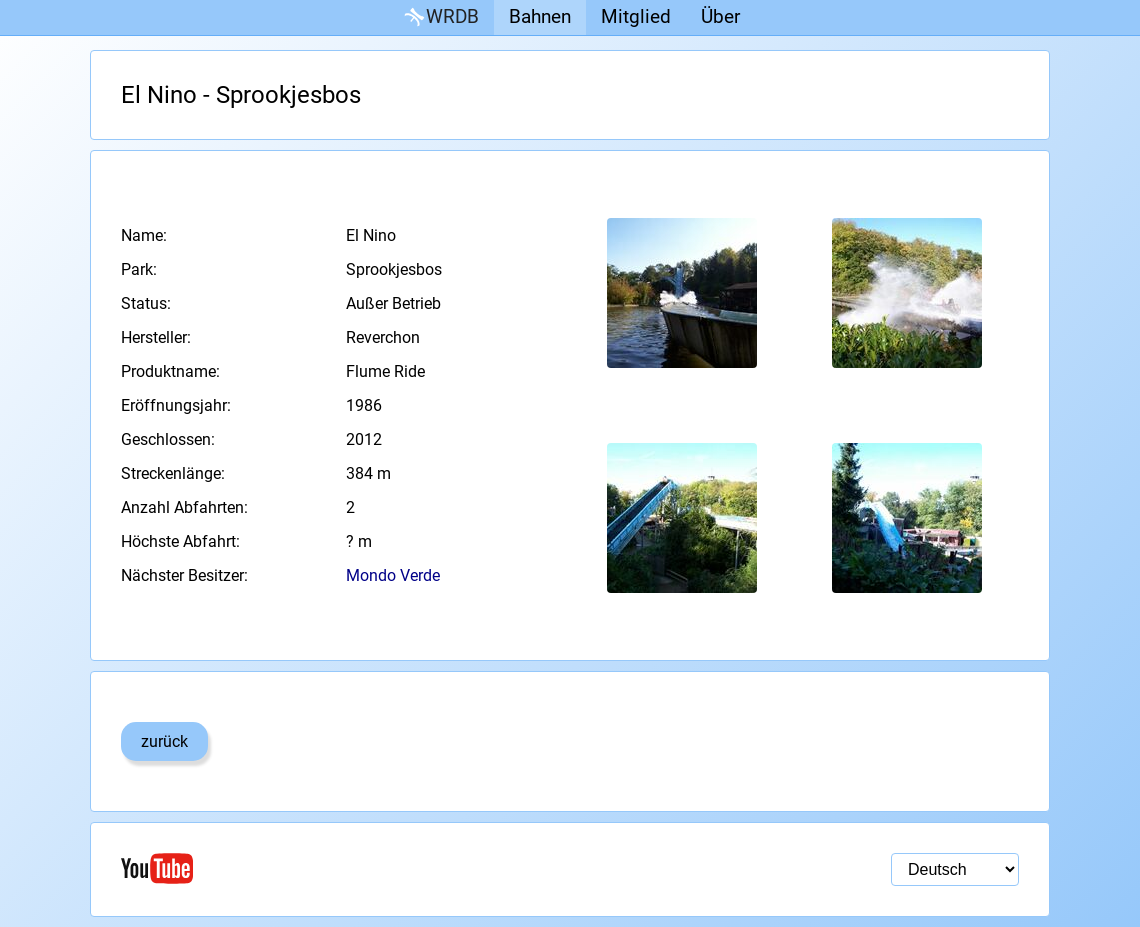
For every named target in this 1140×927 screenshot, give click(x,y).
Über (720, 16)
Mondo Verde (393, 575)
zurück (164, 741)
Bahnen (540, 16)
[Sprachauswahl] (955, 869)
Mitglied (636, 16)
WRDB (440, 17)
